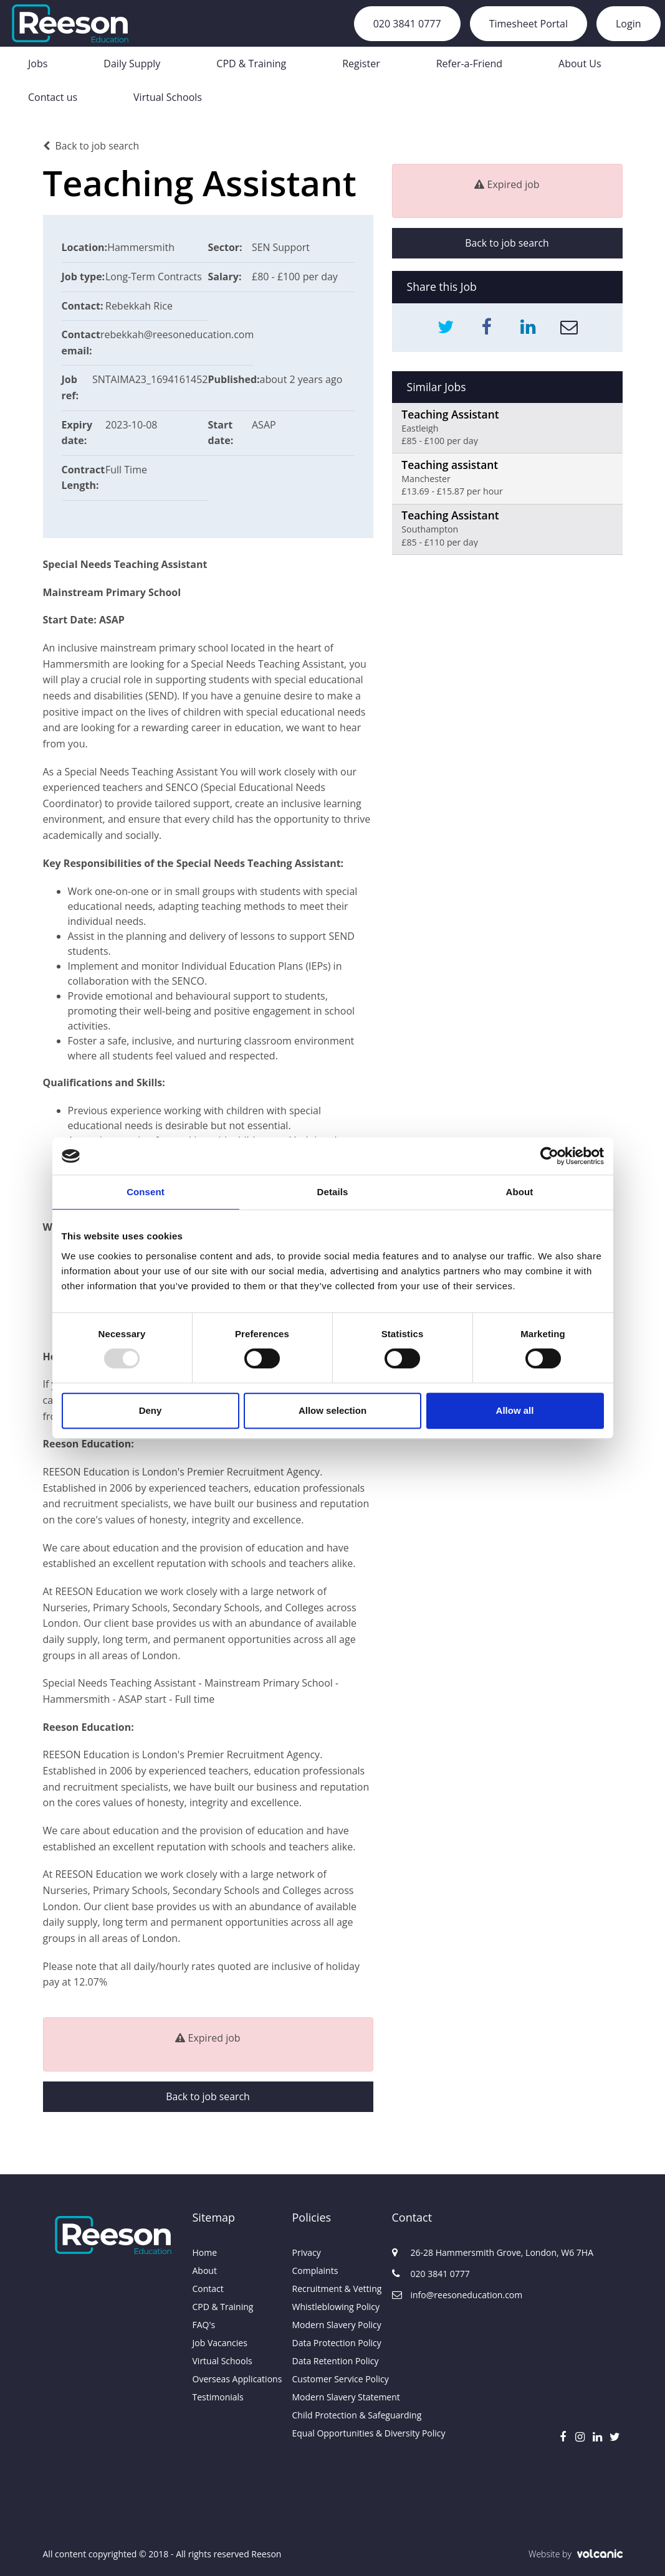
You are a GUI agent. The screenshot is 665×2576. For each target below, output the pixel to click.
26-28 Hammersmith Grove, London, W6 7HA (442, 2252)
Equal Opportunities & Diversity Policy (332, 2433)
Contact (208, 2288)
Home (205, 2252)
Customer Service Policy (332, 2379)
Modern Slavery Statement (332, 2397)
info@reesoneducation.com (442, 2295)
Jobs (37, 63)
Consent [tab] (146, 1191)
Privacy (306, 2252)
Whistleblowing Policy (332, 2307)
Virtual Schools (167, 97)
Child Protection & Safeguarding (332, 2415)
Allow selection (332, 1410)
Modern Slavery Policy (332, 2325)
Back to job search (91, 146)
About (205, 2270)
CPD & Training (251, 63)
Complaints (315, 2270)
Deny (150, 1410)
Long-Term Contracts (154, 276)
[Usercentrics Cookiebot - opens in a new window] (549, 1156)
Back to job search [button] (207, 2097)
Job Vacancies (220, 2343)
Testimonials (218, 2397)
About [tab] (519, 1191)
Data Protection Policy (332, 2343)
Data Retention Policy (332, 2361)
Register (361, 63)
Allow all (515, 1410)
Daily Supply (131, 63)
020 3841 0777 (407, 24)
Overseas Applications (233, 2379)
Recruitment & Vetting (332, 2288)
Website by (576, 2554)
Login (628, 24)
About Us (579, 63)
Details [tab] (332, 1191)
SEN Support (281, 247)
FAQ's (204, 2325)
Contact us (52, 97)
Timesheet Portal (528, 24)
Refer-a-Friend (469, 63)
